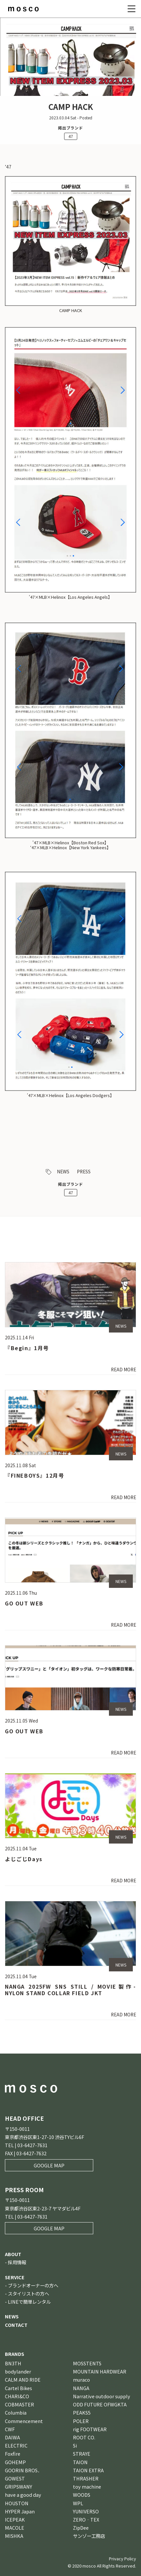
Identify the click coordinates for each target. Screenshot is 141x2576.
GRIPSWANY (18, 2486)
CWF (10, 2429)
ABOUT (13, 2254)
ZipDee (81, 2527)
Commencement (24, 2421)
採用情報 (17, 2262)
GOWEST (15, 2478)
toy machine (87, 2486)
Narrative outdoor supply (101, 2396)
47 (70, 136)
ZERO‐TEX (86, 2519)
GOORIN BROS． (23, 2470)
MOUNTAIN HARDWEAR (99, 2371)
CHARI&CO (17, 2396)
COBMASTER (19, 2404)
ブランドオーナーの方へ (33, 2285)
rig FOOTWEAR (90, 2429)
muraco (81, 2379)
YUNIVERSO (86, 2511)
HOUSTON (16, 2503)
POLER (81, 2421)
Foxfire (12, 2453)
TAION (80, 2462)
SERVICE (15, 2277)
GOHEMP (15, 2462)
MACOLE (14, 2527)
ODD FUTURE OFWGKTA (100, 2404)
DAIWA (12, 2437)
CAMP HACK (70, 310)
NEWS (63, 1171)
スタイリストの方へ (28, 2293)
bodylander (18, 2371)
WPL (78, 2503)
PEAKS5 (82, 2412)
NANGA (81, 2388)
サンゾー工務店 (89, 2535)
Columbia (15, 2412)
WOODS (81, 2494)
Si (75, 2445)
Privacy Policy (122, 2558)
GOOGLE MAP (49, 2165)
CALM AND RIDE (23, 2379)
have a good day (23, 2494)
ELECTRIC (16, 2445)
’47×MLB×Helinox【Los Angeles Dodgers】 (70, 1095)
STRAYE (81, 2453)
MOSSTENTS (87, 2363)
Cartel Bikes (18, 2388)
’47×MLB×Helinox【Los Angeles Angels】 (70, 597)
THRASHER (85, 2478)
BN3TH (13, 2363)
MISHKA (14, 2535)
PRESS (84, 1171)
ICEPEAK (15, 2519)
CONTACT (16, 2324)
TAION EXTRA (88, 2470)
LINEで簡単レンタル (29, 2301)
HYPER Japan (20, 2511)
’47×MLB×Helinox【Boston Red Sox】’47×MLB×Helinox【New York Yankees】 (70, 845)
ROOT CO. (84, 2437)
